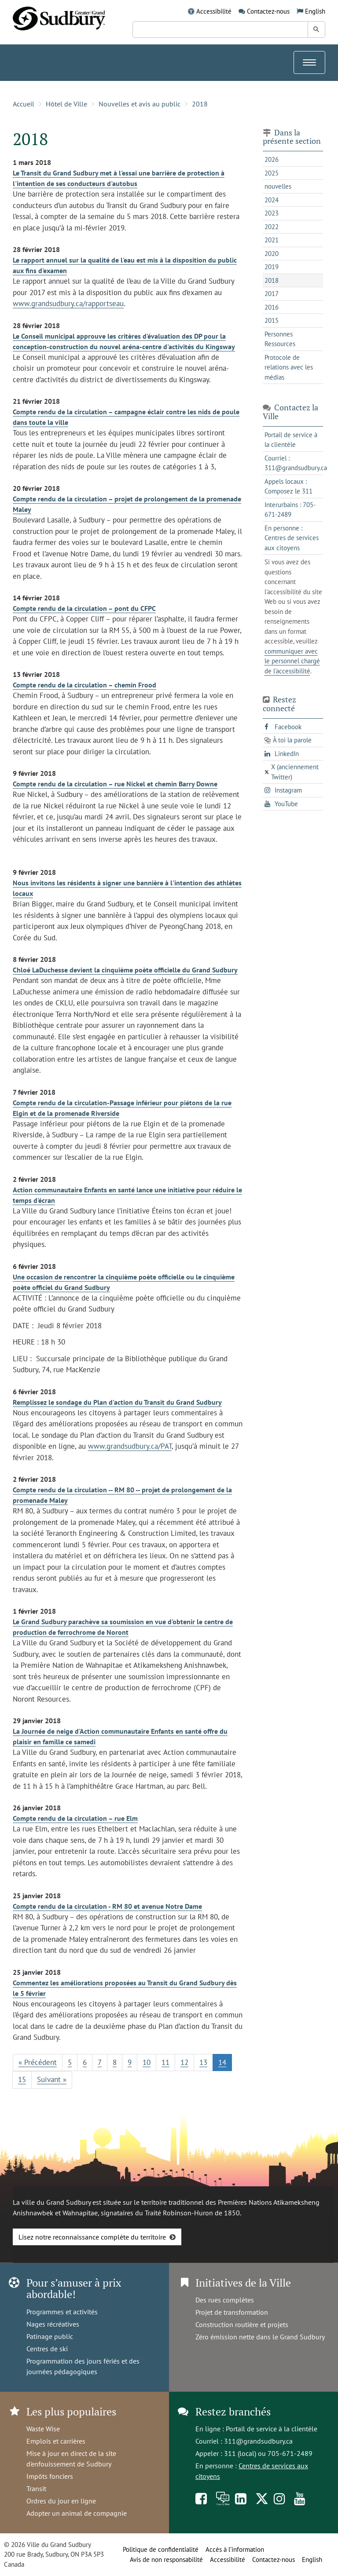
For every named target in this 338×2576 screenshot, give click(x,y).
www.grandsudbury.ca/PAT (130, 1446)
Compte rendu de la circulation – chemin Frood (84, 684)
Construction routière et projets (241, 2324)
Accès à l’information (235, 2549)
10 (147, 2062)
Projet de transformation (231, 2312)
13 (203, 2062)
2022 (272, 227)
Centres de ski (47, 2348)
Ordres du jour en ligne (61, 2500)
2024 (272, 200)
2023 (272, 213)
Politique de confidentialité (160, 2549)
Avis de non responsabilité (166, 2559)
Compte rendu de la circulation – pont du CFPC (84, 608)
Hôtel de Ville (66, 103)
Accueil (23, 103)
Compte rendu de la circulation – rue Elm (75, 1818)
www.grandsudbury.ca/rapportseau (68, 303)
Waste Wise (43, 2428)
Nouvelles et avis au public (139, 103)
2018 (200, 103)
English (315, 11)
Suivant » (51, 2079)
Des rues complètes (224, 2299)
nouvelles (278, 186)
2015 (272, 320)
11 (165, 2062)
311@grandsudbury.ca (258, 2441)
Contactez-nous (268, 11)
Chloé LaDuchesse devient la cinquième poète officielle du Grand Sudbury (125, 969)
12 (184, 2062)
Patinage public (49, 2336)
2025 (272, 173)
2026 (272, 159)
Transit (36, 2488)
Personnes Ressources (280, 339)
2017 (272, 293)
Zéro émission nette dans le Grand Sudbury (260, 2336)
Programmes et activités (62, 2311)
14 (222, 2062)
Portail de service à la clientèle (271, 2428)
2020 (272, 253)
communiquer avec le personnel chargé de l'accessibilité (292, 661)
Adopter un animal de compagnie (76, 2513)
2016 (272, 307)
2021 (272, 240)
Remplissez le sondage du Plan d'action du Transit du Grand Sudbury (117, 1402)
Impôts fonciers (49, 2476)
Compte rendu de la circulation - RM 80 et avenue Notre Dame (107, 1906)
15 (22, 2079)
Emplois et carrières (55, 2441)
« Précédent (37, 2062)
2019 (272, 267)
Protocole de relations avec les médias (289, 367)
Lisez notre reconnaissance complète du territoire (92, 2237)
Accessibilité (213, 11)
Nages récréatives (52, 2324)
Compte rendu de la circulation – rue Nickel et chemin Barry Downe (115, 783)
